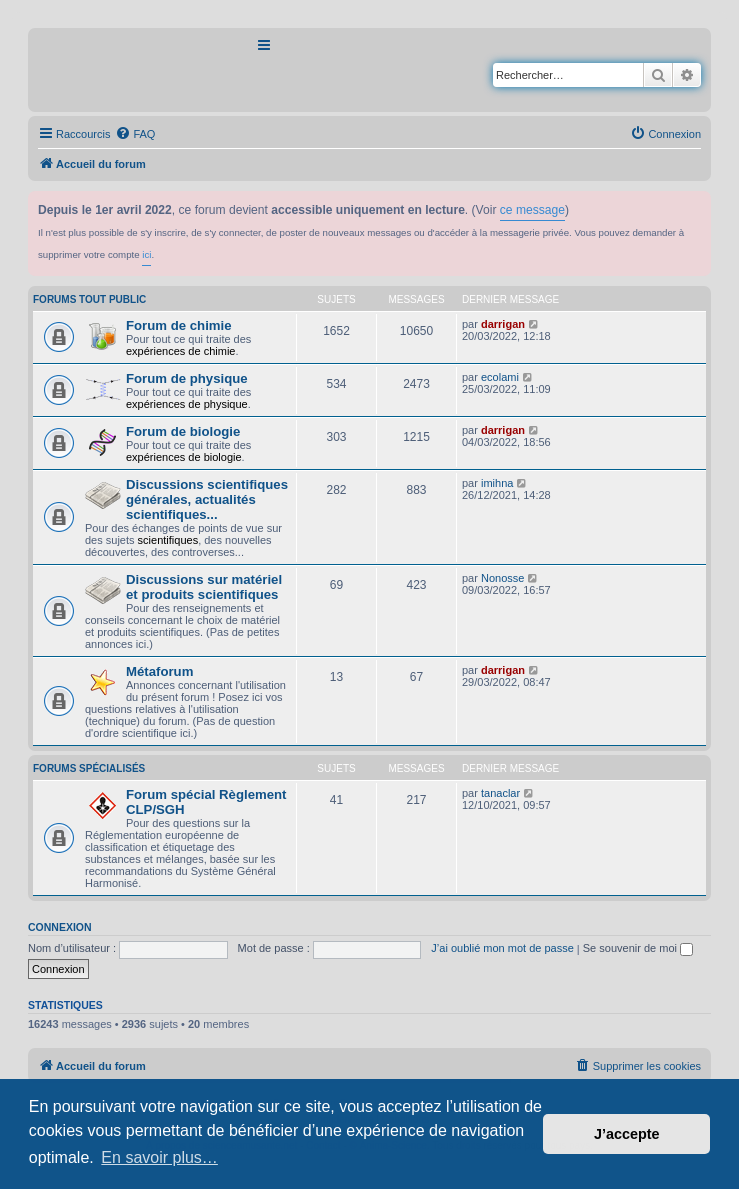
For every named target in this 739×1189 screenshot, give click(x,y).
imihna (497, 483)
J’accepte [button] (627, 1134)
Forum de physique (187, 378)
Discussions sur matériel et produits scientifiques (204, 587)
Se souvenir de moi (638, 948)
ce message (532, 210)
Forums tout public (89, 299)
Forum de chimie (179, 325)
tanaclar (500, 793)
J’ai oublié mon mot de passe (502, 948)
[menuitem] (135, 134)
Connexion (60, 927)
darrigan (503, 324)
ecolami (500, 377)
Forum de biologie (183, 431)
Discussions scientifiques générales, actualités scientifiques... (207, 499)
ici (146, 254)
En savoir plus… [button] (159, 1157)
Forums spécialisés (89, 768)
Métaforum (159, 671)
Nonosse (502, 578)
